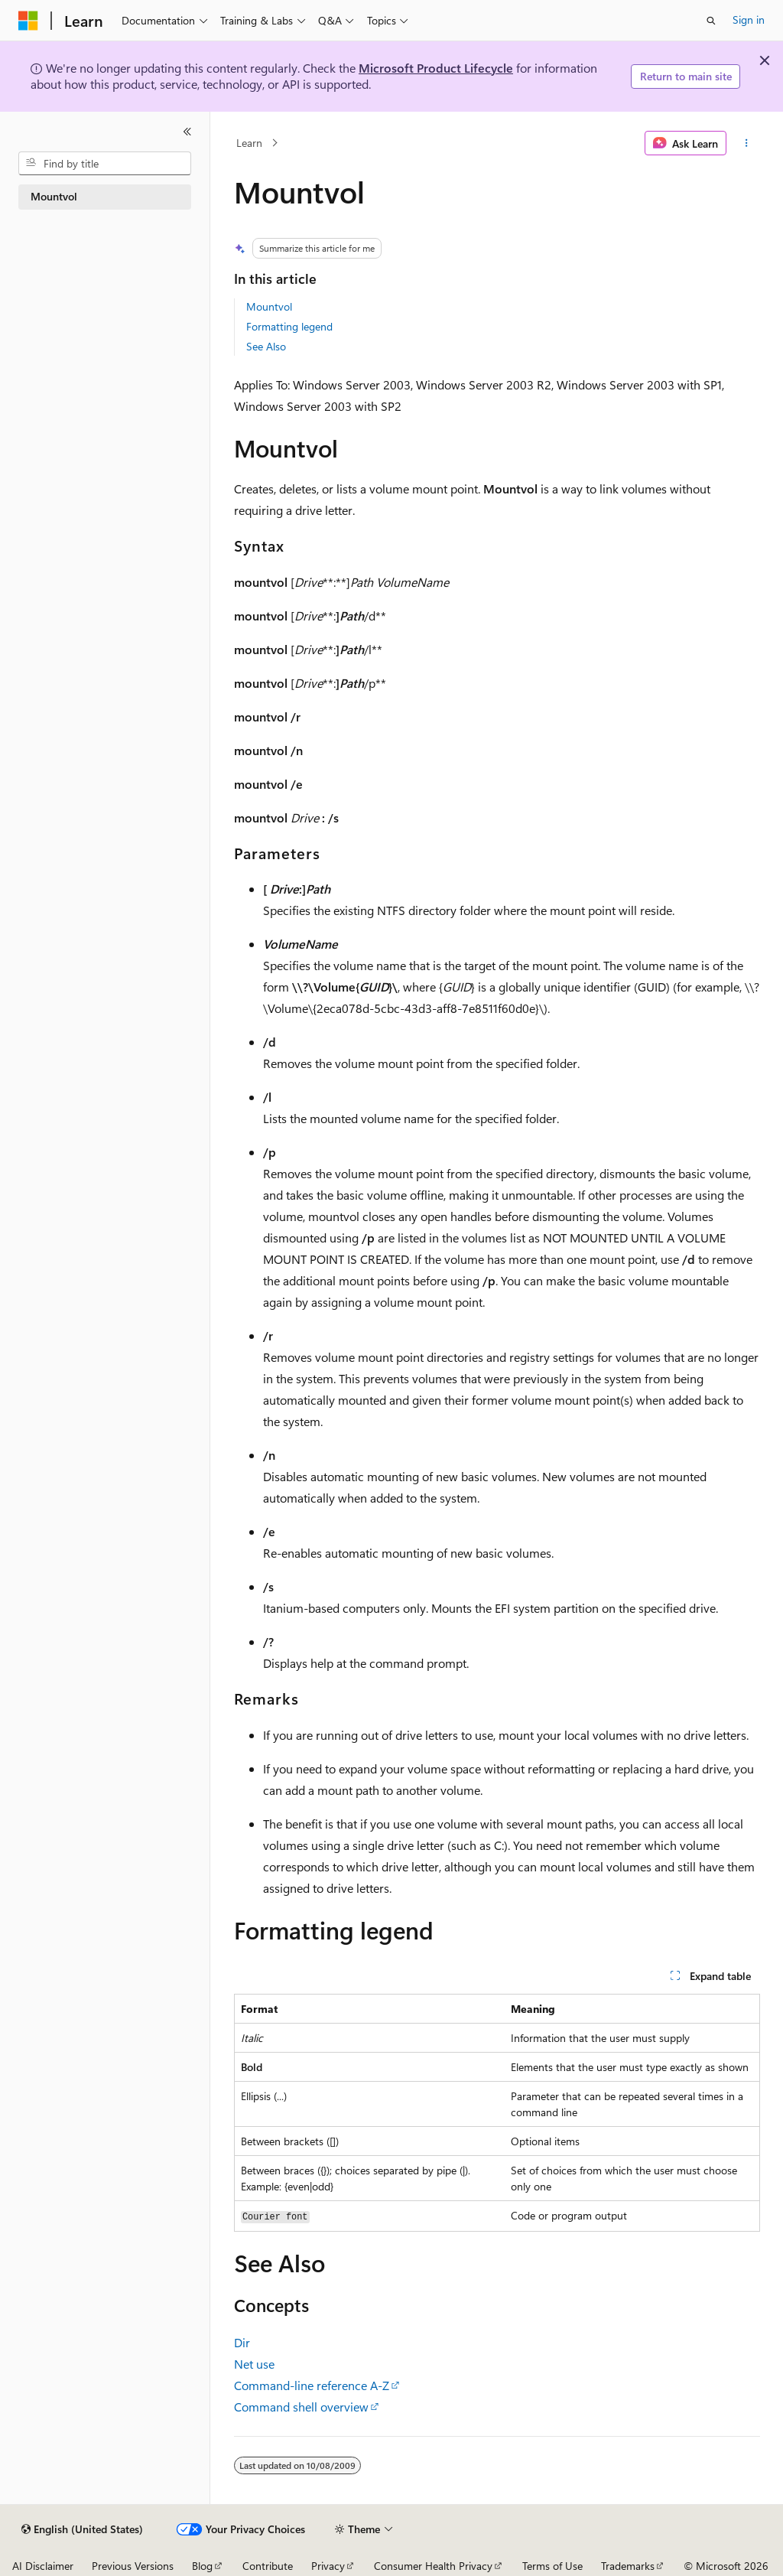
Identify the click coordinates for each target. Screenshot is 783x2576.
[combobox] (104, 163)
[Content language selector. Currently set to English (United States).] (82, 2529)
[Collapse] (187, 131)
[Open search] (711, 20)
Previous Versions (133, 2565)
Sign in (749, 19)
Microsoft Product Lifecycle (436, 68)
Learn (249, 142)
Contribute (267, 2565)
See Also (266, 346)
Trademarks (628, 2565)
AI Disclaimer (42, 2565)
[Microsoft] (28, 21)
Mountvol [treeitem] (54, 196)
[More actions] (746, 143)
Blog (202, 2565)
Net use (254, 2364)
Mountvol (269, 306)
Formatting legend (289, 326)
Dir (242, 2342)
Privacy (328, 2565)
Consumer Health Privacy (433, 2565)
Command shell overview (301, 2407)
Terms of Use (552, 2565)
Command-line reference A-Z (311, 2385)
